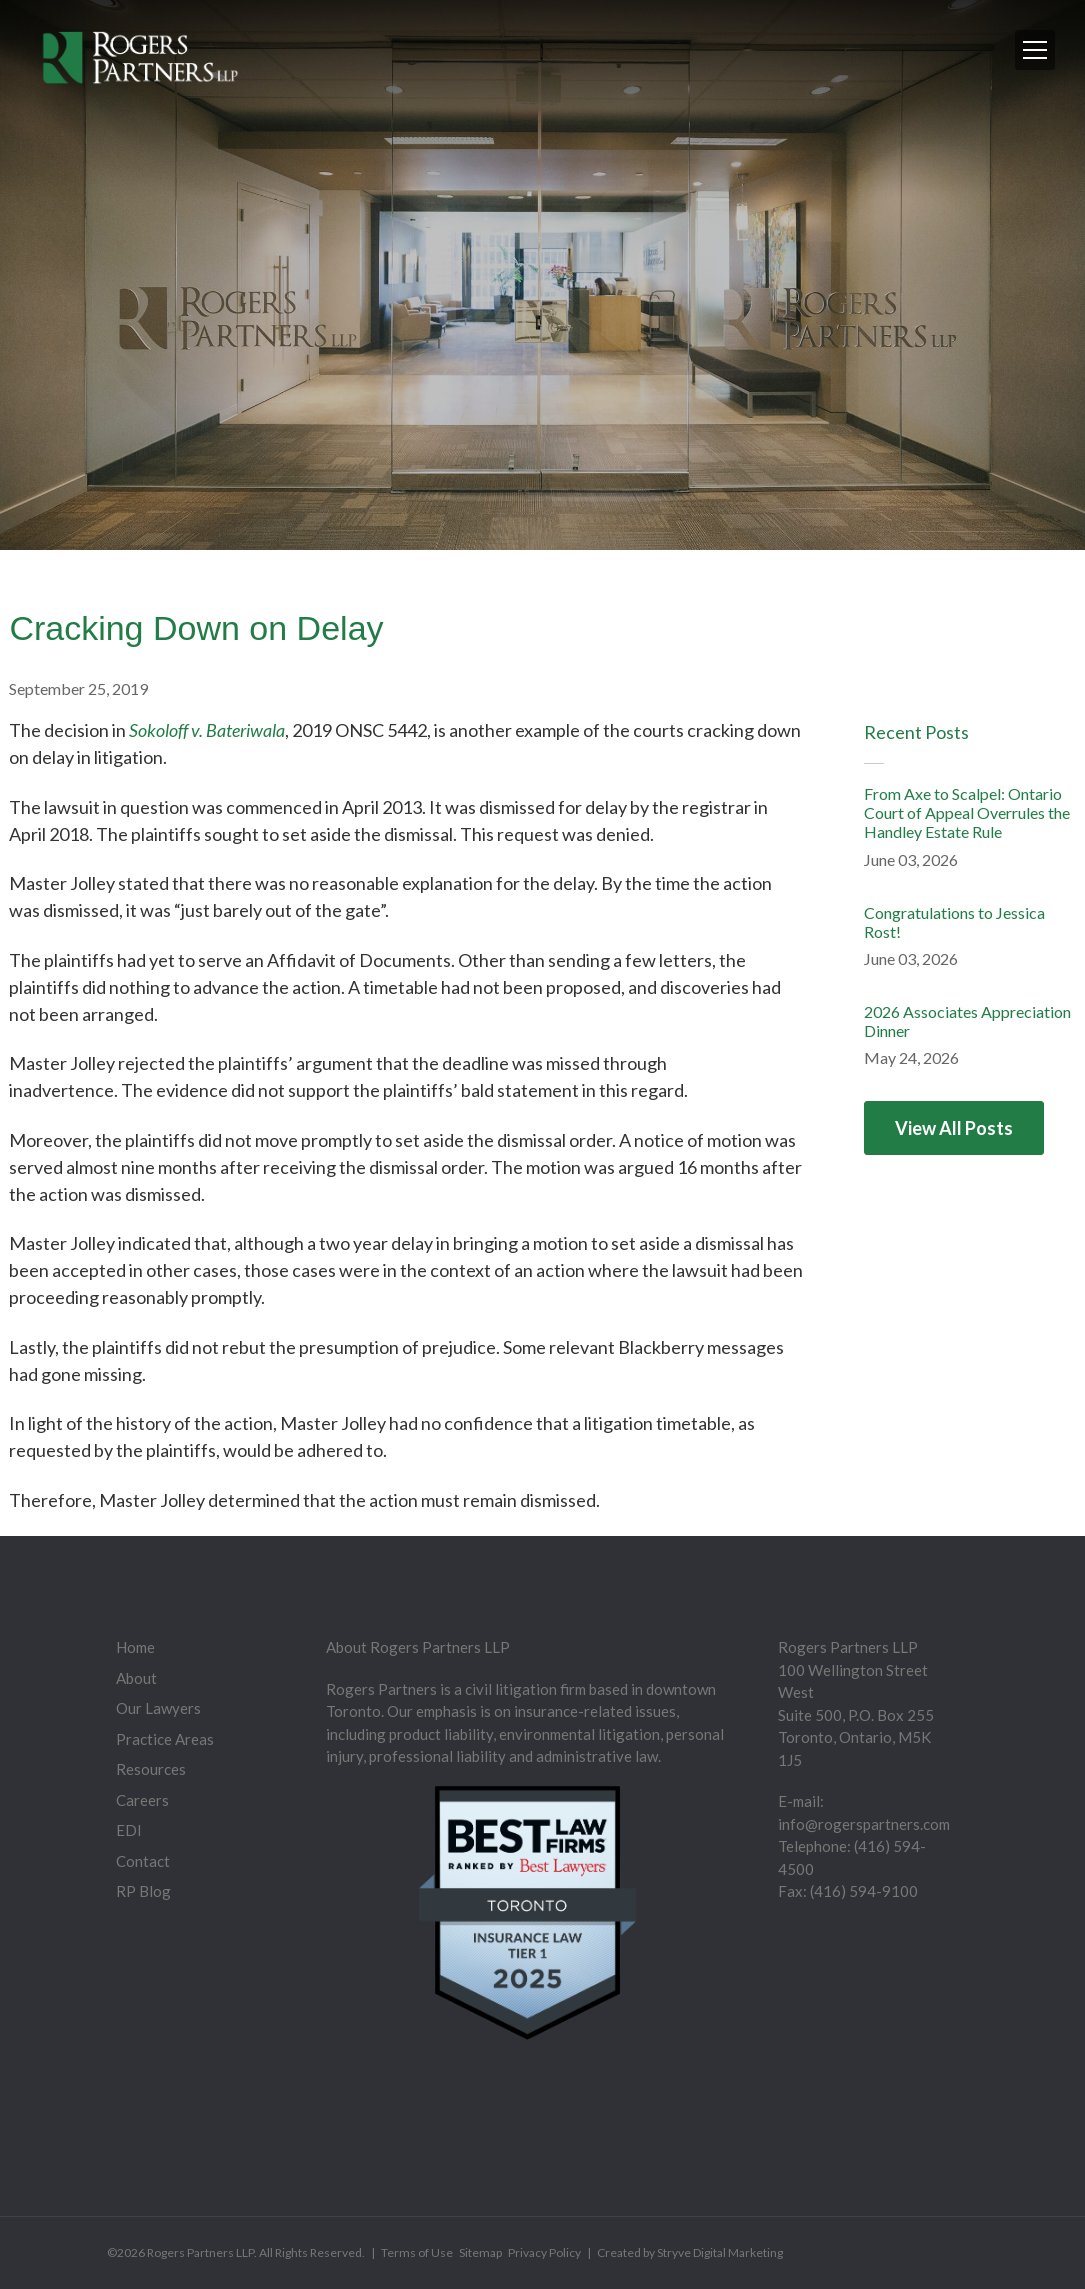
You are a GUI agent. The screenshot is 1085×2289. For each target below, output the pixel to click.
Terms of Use (417, 2252)
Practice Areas (165, 1739)
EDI (129, 1830)
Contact (143, 1861)
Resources (151, 1769)
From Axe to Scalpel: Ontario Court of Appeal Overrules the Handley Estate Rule (967, 812)
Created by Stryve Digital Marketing (690, 2252)
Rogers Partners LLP (200, 2252)
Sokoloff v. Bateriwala (207, 730)
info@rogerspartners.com (864, 1824)
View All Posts (954, 1128)
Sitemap (480, 2252)
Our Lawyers (158, 1708)
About (136, 1678)
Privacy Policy (544, 2252)
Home (135, 1647)
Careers (142, 1800)
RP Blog (143, 1891)
